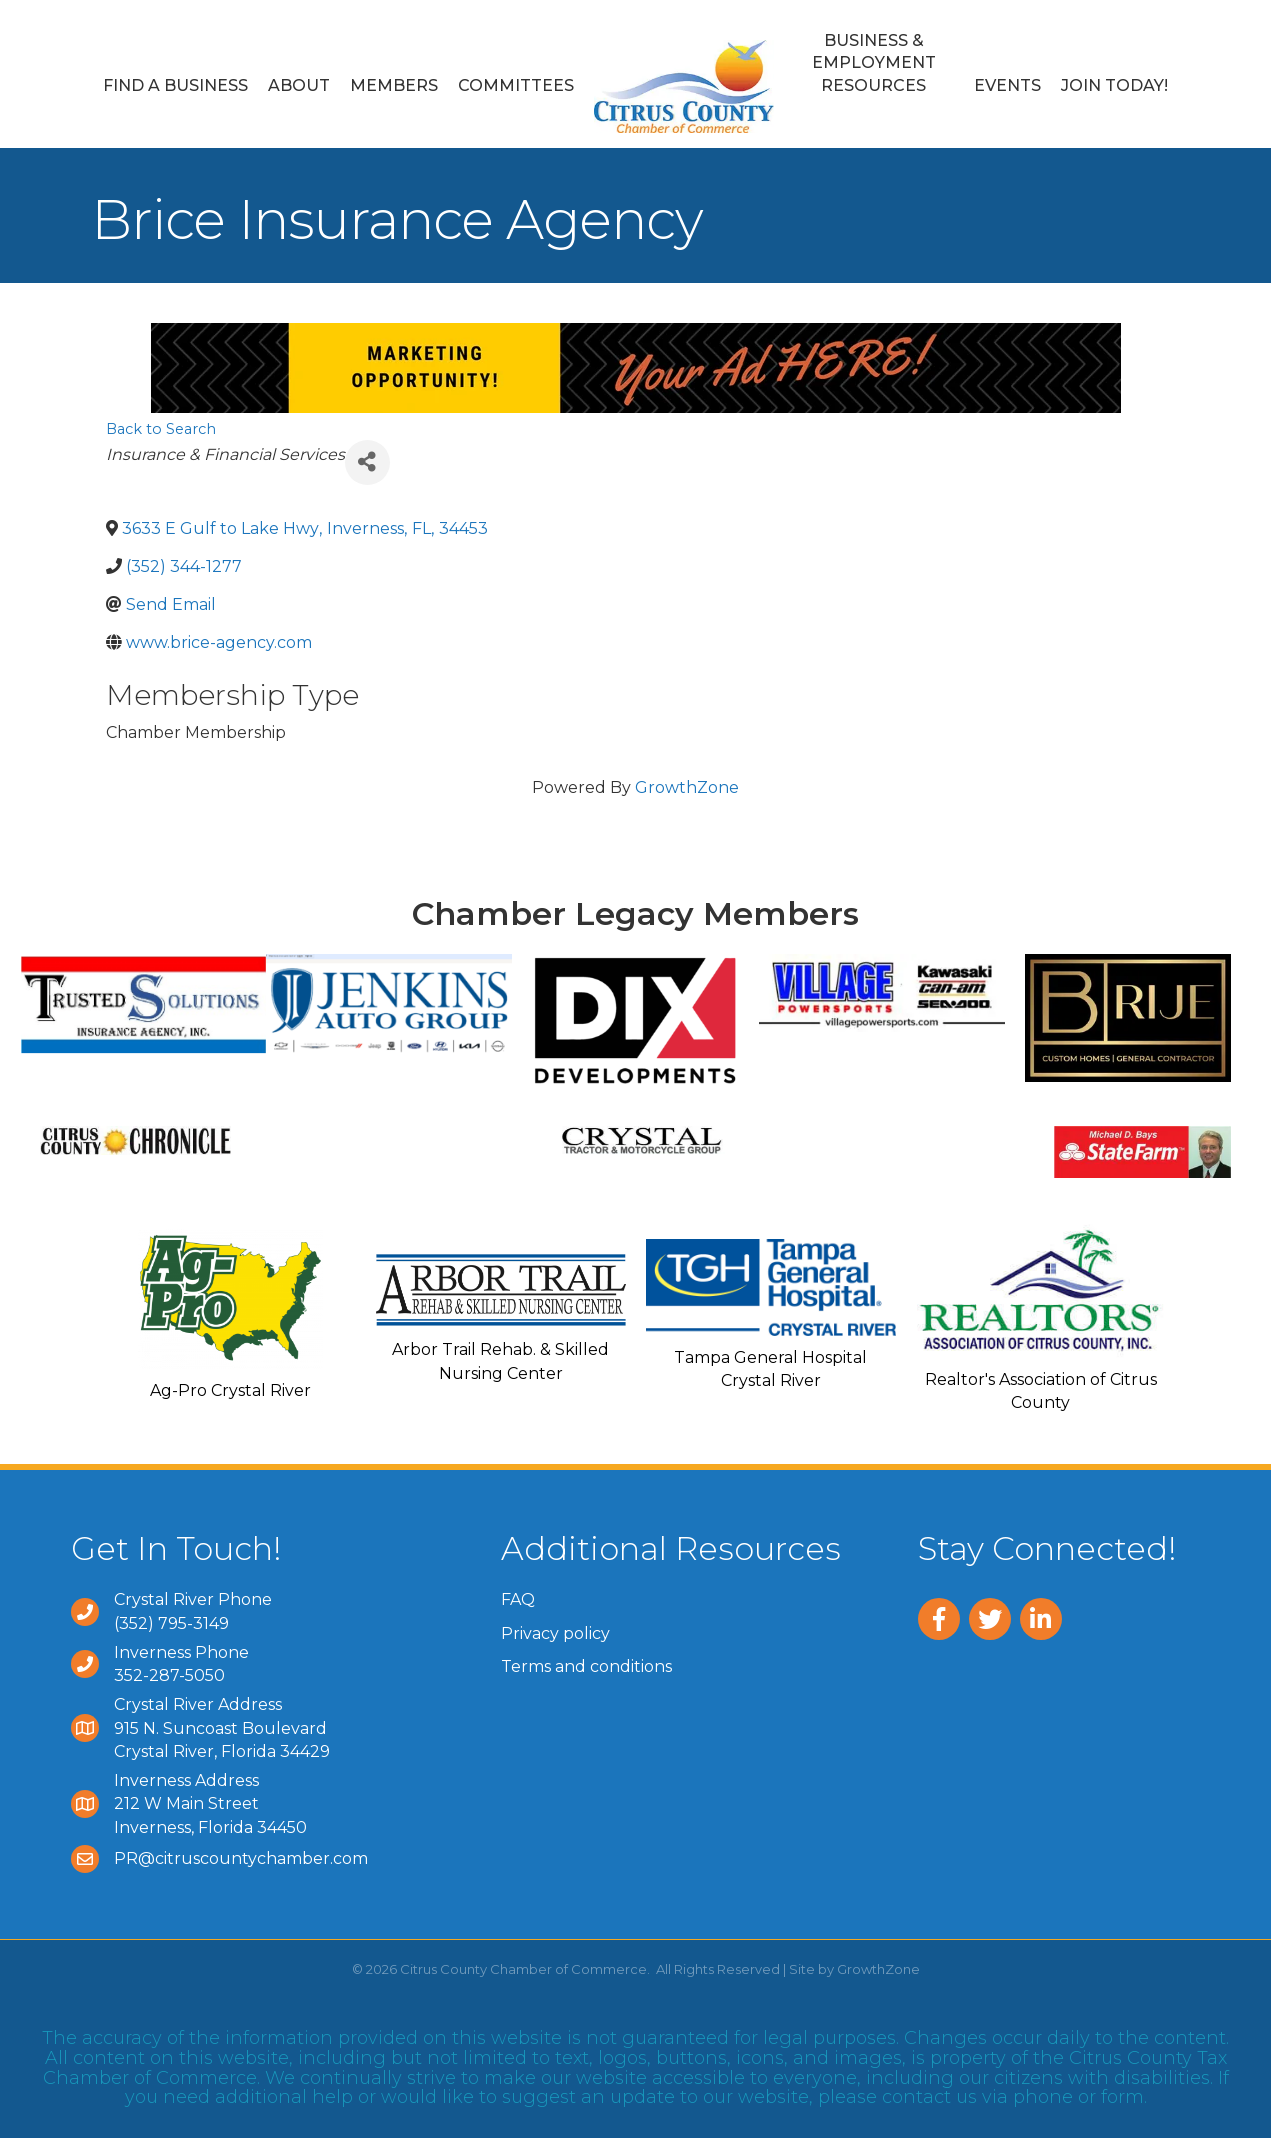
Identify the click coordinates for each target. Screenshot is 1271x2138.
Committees (516, 85)
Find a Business (175, 85)
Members (394, 85)
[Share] (367, 462)
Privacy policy (555, 1633)
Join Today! (1114, 85)
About (299, 85)
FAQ (518, 1599)
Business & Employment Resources (874, 63)
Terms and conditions (586, 1666)
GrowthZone (687, 787)
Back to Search (161, 429)
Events (1007, 85)
